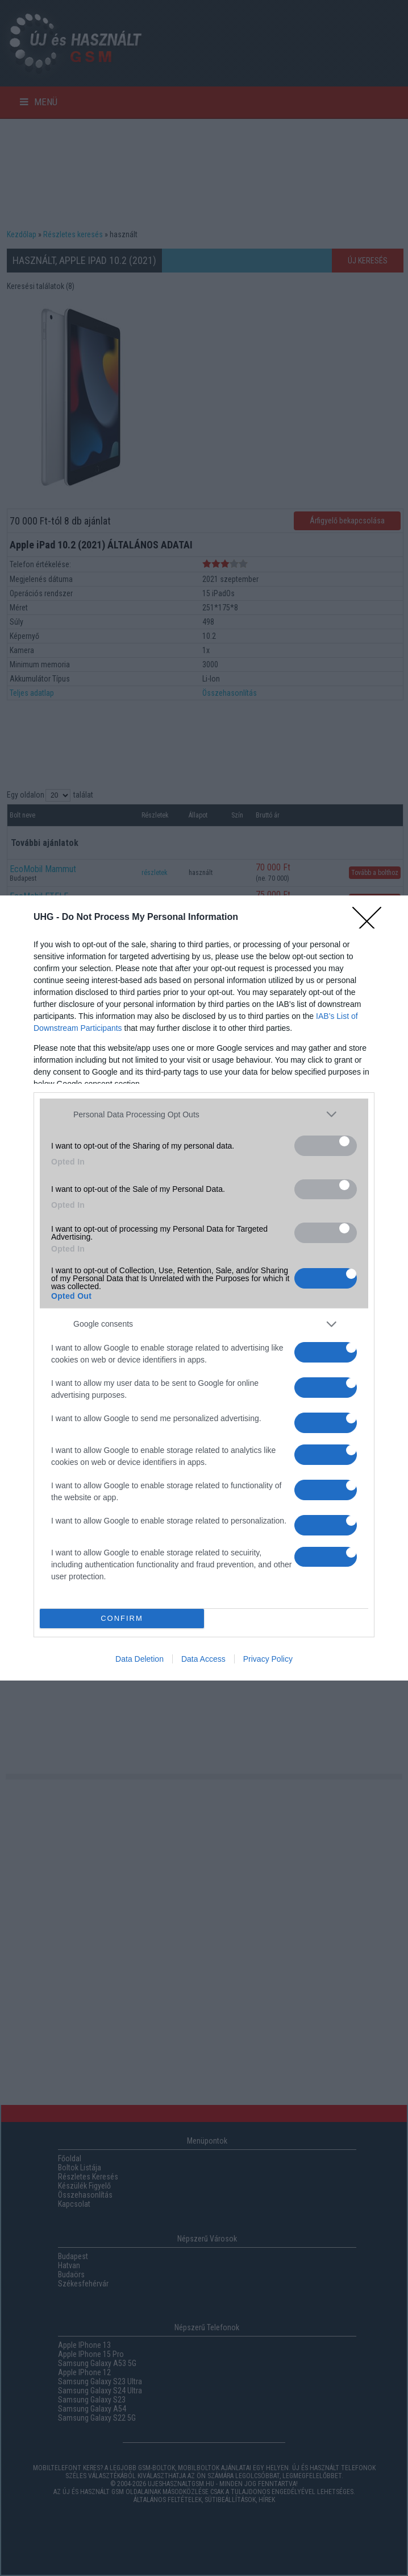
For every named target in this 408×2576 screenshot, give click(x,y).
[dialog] (204, 1287)
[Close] (374, 917)
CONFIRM (122, 1618)
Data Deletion (139, 1658)
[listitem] (204, 1114)
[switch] (325, 1146)
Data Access (203, 1658)
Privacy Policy (268, 1658)
